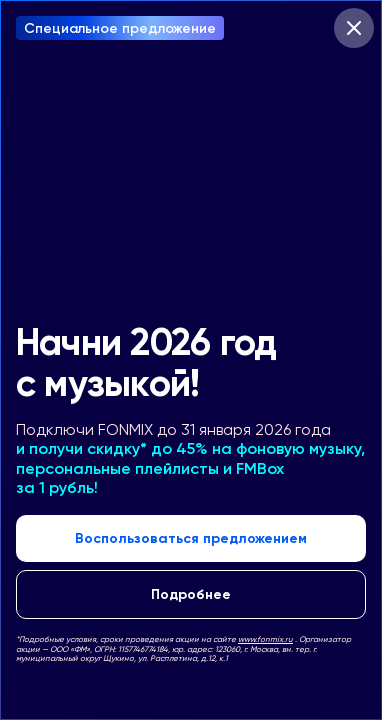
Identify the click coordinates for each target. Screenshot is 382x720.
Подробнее (191, 594)
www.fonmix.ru (265, 639)
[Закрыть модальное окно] (354, 28)
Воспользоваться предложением (191, 538)
